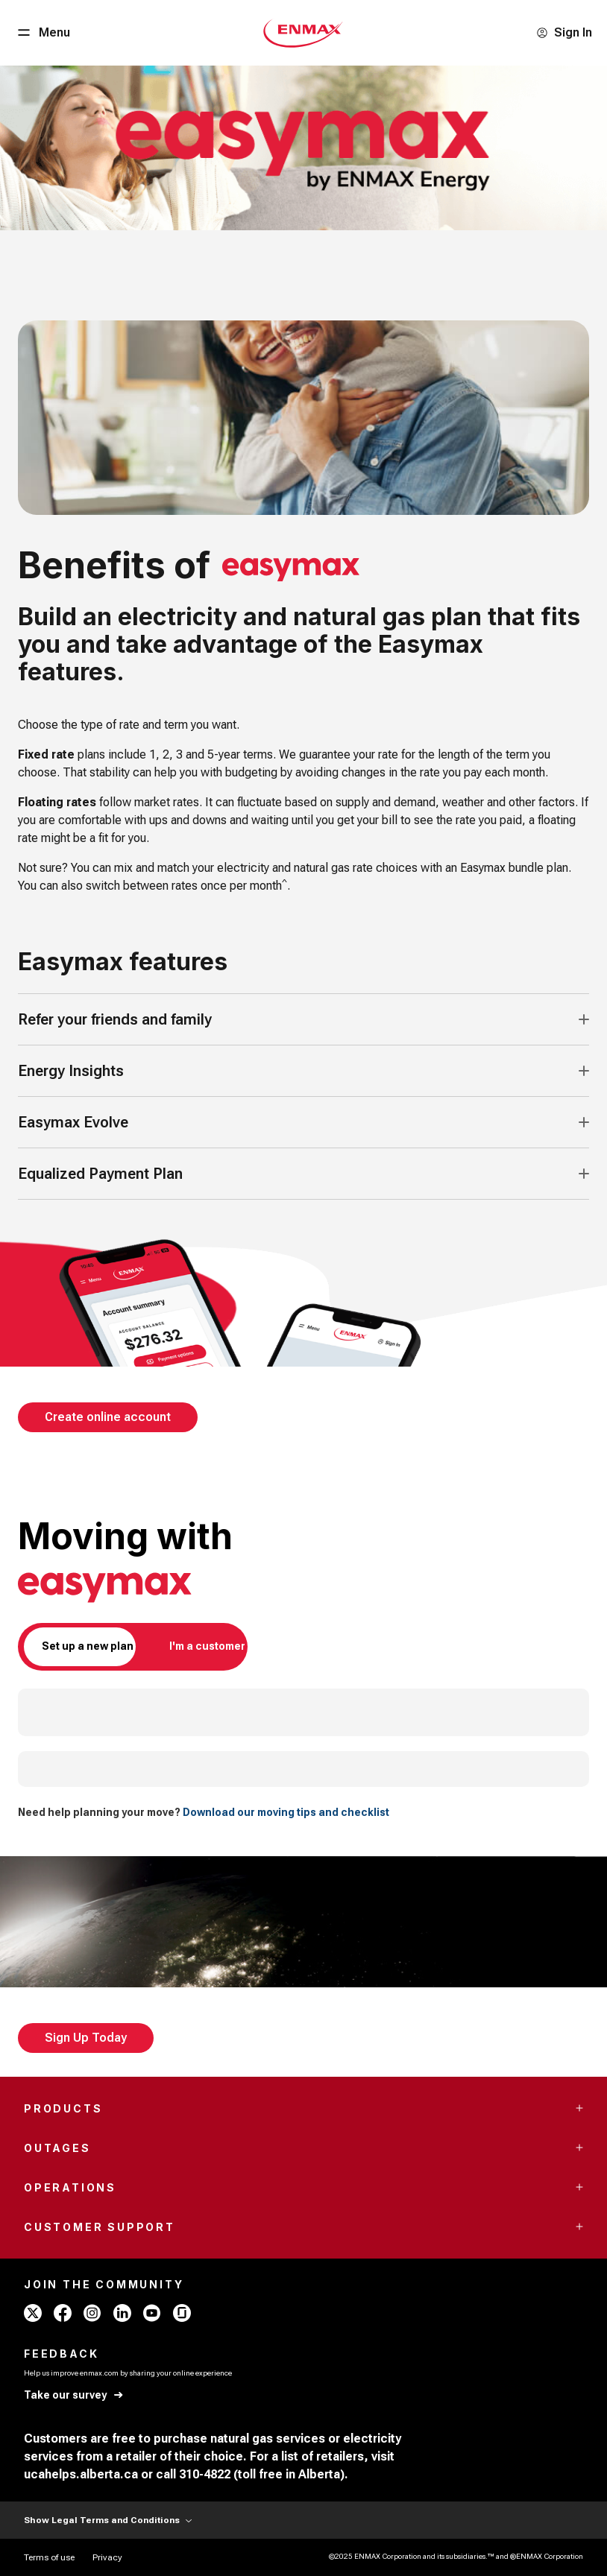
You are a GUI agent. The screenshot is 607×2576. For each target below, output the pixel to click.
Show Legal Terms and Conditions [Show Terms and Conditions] (108, 2520)
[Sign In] (564, 33)
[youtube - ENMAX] (152, 2313)
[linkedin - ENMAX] (122, 2313)
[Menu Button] (42, 33)
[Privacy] (107, 2557)
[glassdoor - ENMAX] (182, 2313)
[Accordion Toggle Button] (584, 1019)
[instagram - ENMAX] (92, 2313)
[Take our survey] (74, 2395)
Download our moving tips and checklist (286, 1812)
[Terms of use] (49, 2557)
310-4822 (204, 2474)
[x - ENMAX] (33, 2313)
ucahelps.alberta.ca (81, 2474)
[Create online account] (108, 1417)
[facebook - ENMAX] (63, 2313)
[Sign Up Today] (86, 2038)
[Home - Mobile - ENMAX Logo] (303, 33)
